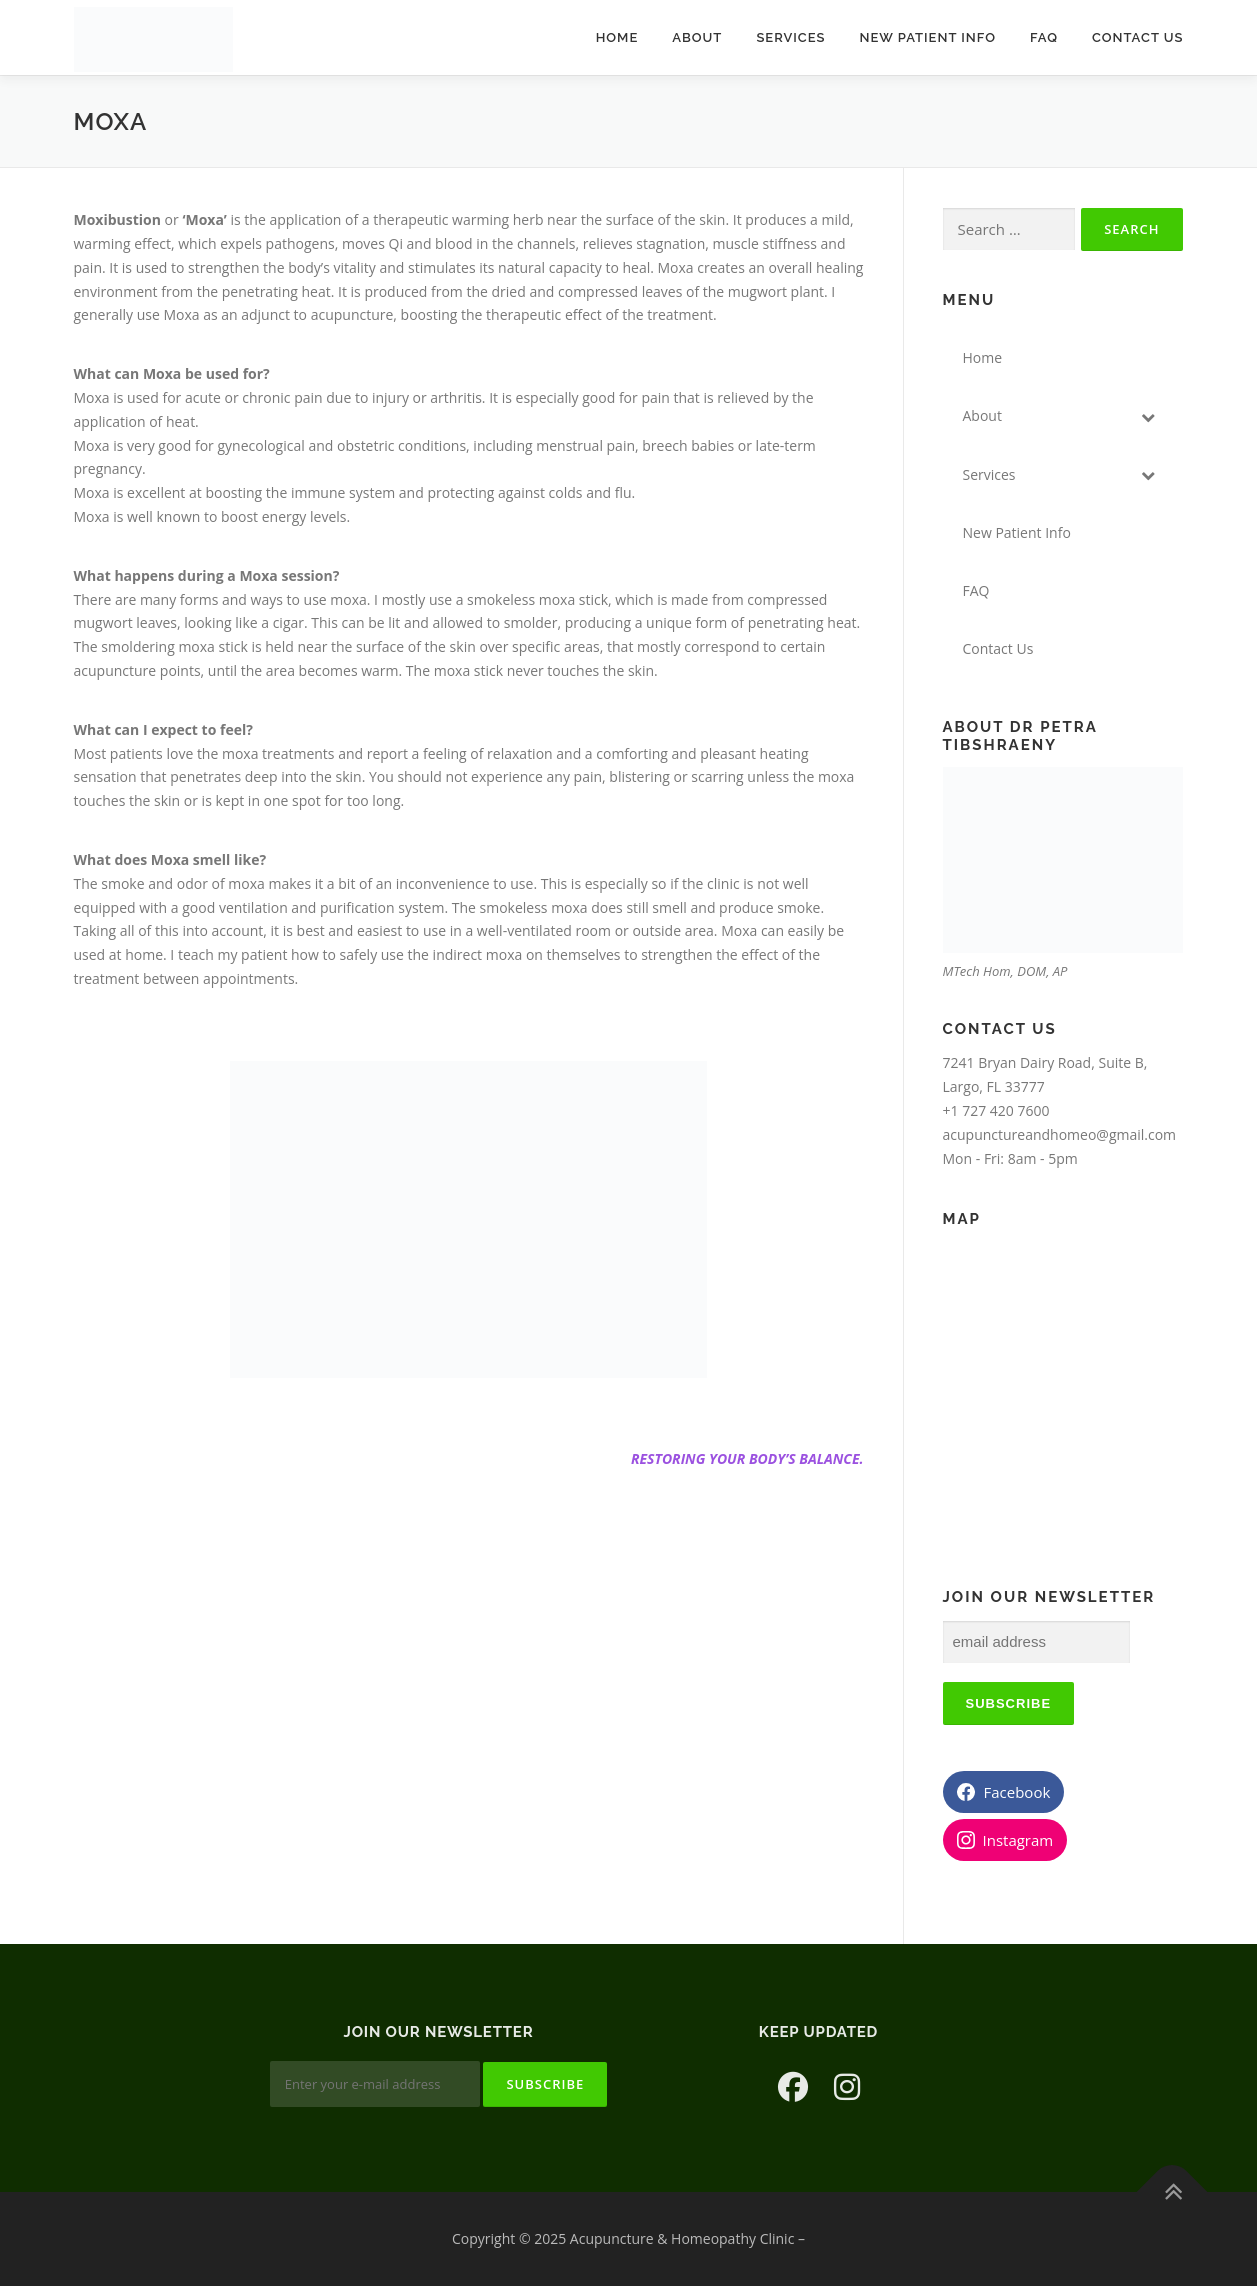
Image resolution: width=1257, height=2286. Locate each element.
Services (790, 37)
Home (617, 37)
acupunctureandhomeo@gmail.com (1060, 1134)
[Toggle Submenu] (1148, 416)
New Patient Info (928, 37)
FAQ (1044, 37)
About (697, 37)
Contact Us (1138, 37)
